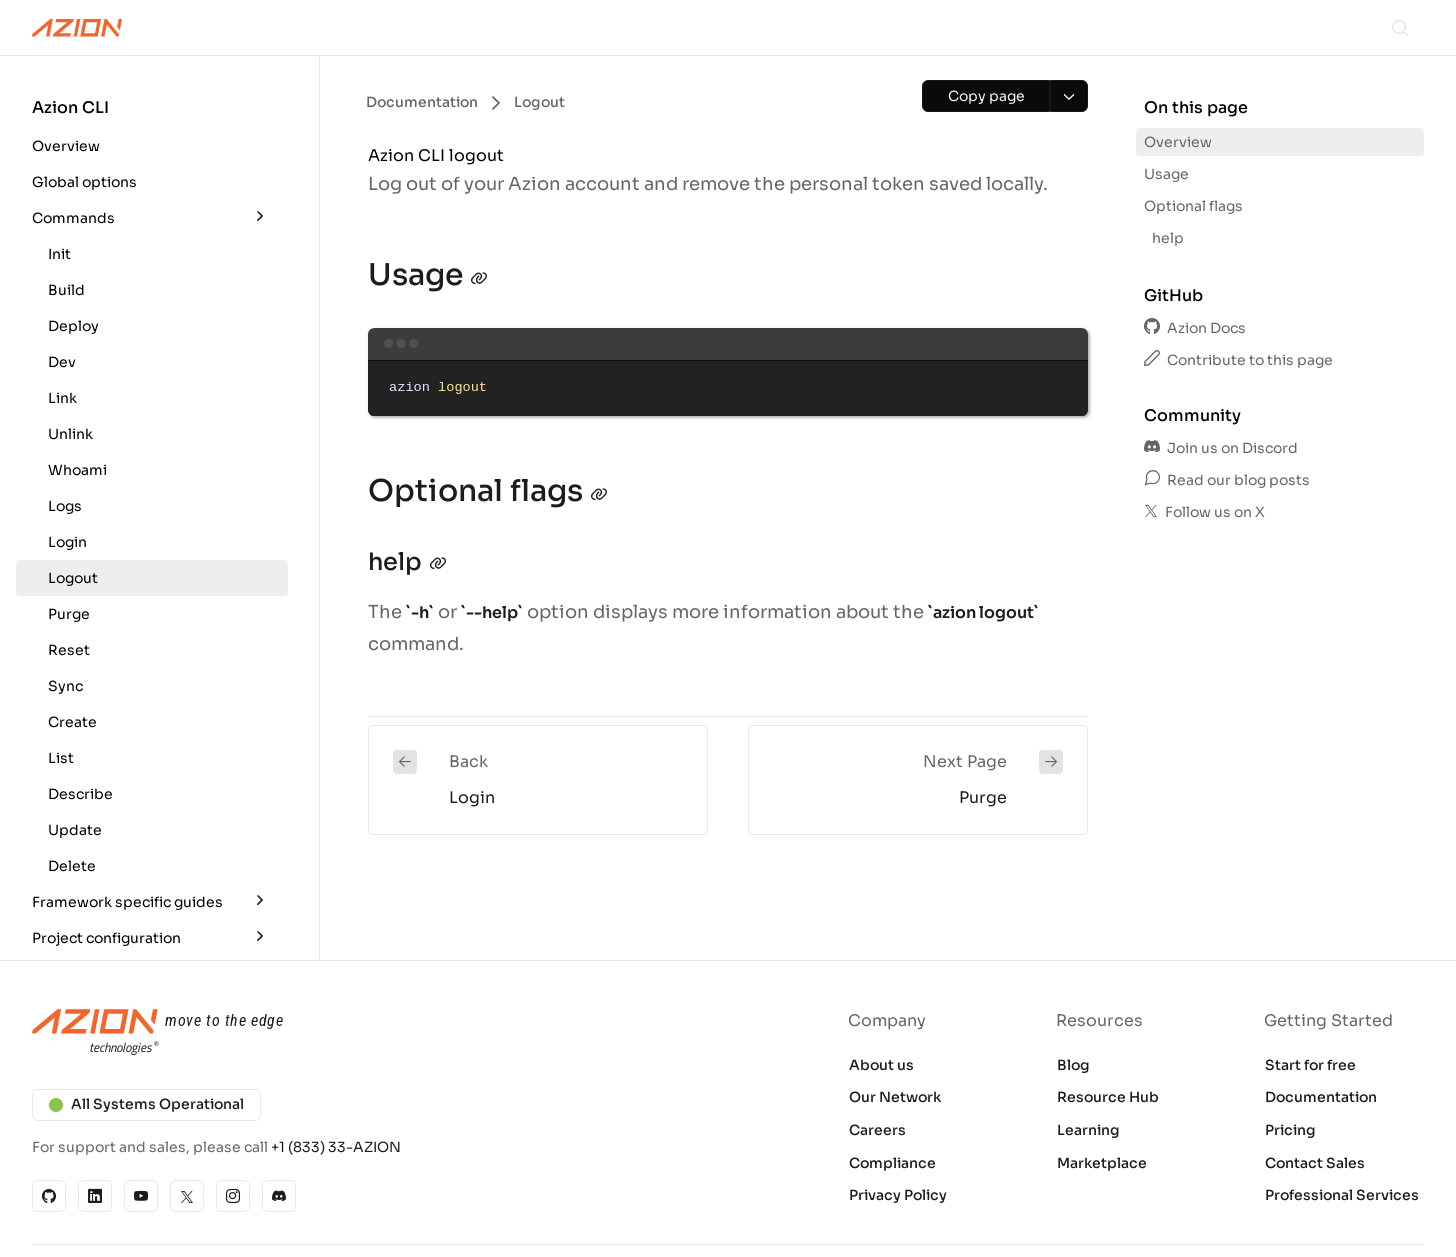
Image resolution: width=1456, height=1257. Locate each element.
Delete (72, 866)
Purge (69, 614)
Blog (1073, 1065)
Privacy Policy (898, 1195)
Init (59, 254)
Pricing (1290, 1130)
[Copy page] (986, 96)
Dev (62, 362)
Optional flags (1193, 206)
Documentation (1321, 1097)
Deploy (73, 326)
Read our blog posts (1227, 480)
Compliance (892, 1163)
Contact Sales (1315, 1163)
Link (62, 398)
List (61, 758)
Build (66, 290)
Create (72, 722)
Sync (65, 686)
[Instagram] (233, 1196)
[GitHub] (49, 1196)
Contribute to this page (1238, 360)
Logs (65, 506)
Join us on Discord (1221, 448)
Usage (1166, 174)
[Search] (1400, 28)
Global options (84, 182)
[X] (187, 1196)
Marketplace (1102, 1163)
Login (67, 542)
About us (881, 1065)
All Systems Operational (146, 1104)
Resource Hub (1108, 1097)
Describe (80, 794)
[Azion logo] (368, 1033)
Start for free (1310, 1065)
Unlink (70, 434)
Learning (1088, 1130)
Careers (877, 1130)
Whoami (77, 470)
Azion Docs (1195, 328)
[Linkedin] (95, 1196)
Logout (73, 578)
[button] (152, 130)
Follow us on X (1204, 512)
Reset (69, 650)
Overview (66, 146)
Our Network (895, 1097)
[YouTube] (141, 1196)
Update (75, 830)
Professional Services (1342, 1195)
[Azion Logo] (77, 28)
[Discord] (279, 1196)
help (1168, 238)
